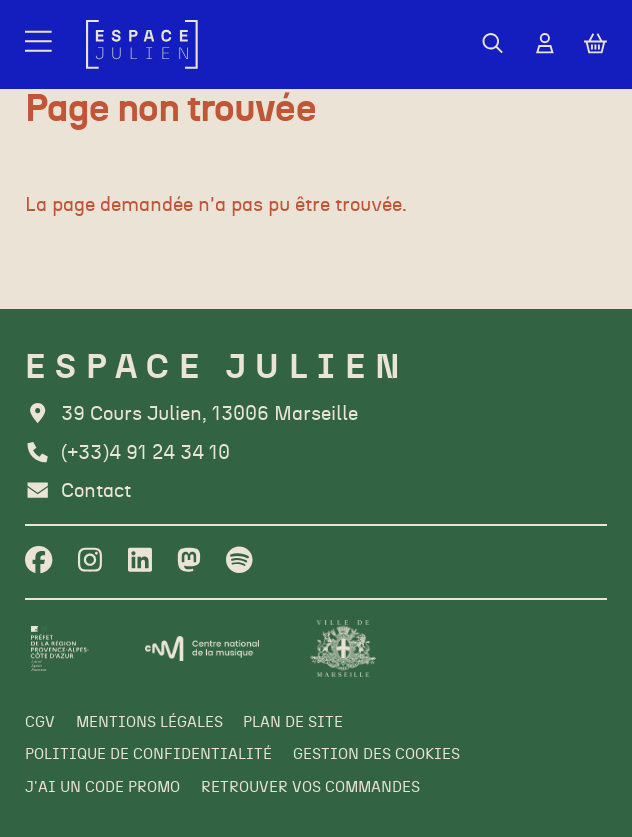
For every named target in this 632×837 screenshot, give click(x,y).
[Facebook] (38, 562)
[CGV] (40, 723)
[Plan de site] (293, 723)
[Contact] (78, 491)
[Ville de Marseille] (343, 648)
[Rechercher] (492, 45)
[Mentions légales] (149, 723)
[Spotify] (239, 562)
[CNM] (202, 648)
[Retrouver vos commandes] (310, 788)
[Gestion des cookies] (376, 755)
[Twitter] (189, 562)
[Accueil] (142, 44)
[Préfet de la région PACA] (59, 648)
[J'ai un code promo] (102, 788)
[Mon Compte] (545, 45)
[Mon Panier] (595, 44)
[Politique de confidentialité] (148, 755)
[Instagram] (90, 562)
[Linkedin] (140, 562)
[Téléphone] (127, 453)
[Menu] (40, 45)
